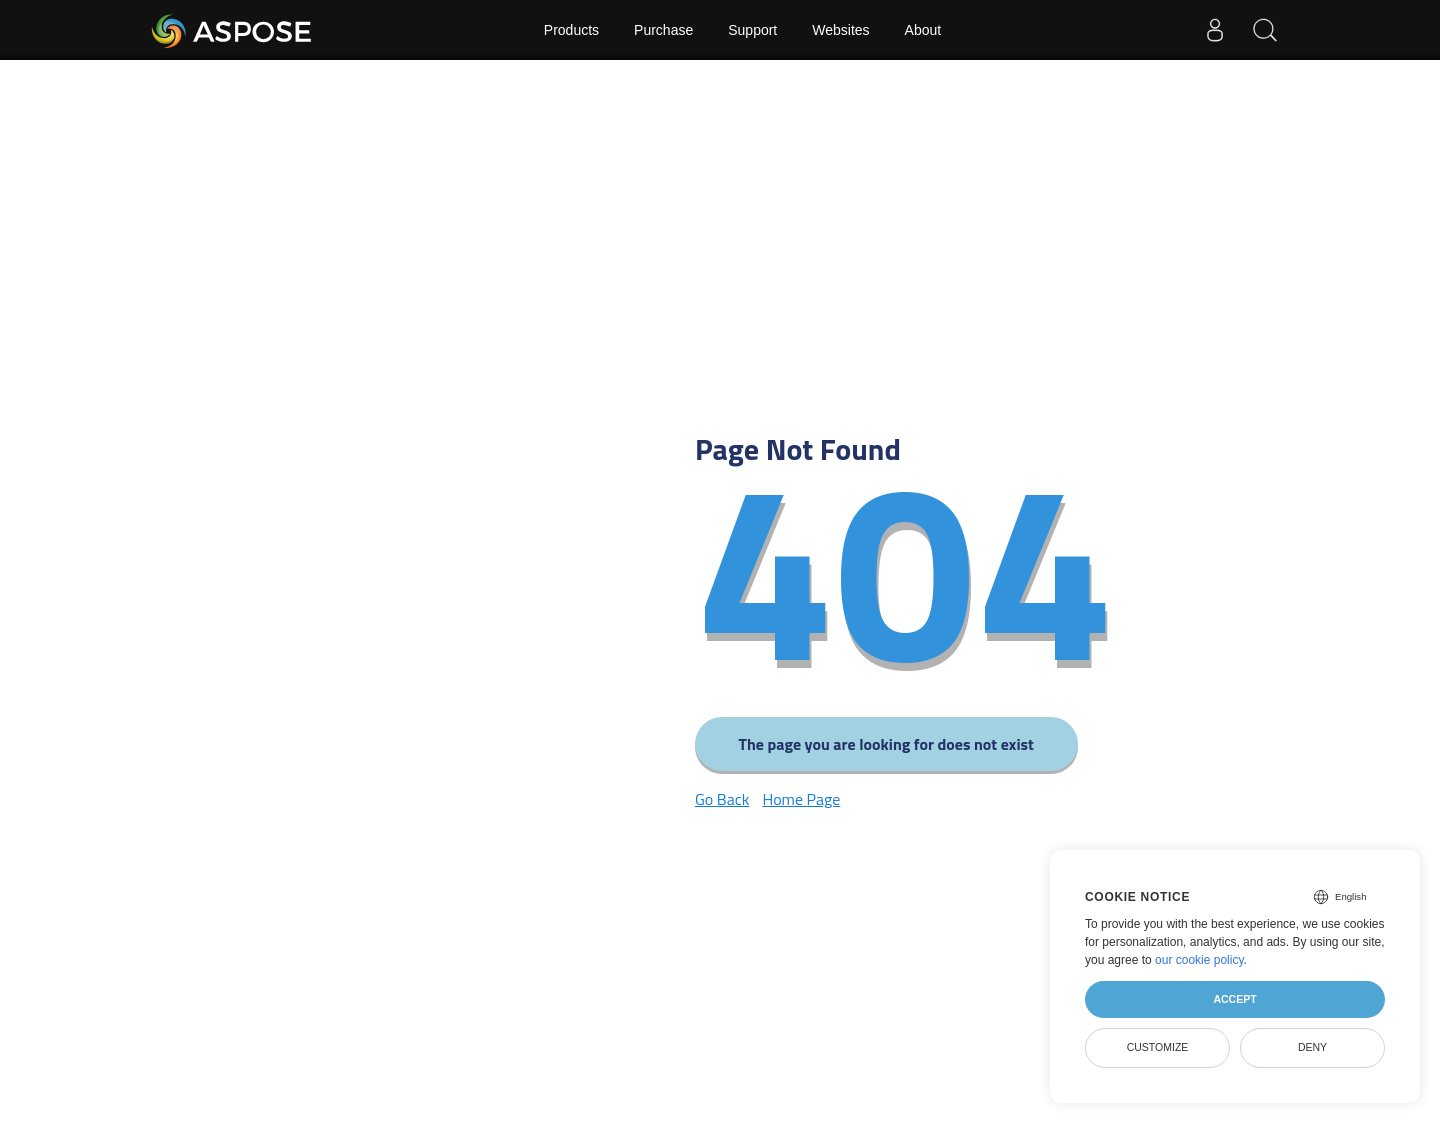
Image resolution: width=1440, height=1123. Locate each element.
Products (571, 30)
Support (752, 30)
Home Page (801, 799)
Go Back (722, 799)
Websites (840, 30)
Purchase (663, 30)
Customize (1158, 1047)
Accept (1234, 999)
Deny (1312, 1047)
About (923, 30)
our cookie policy (1199, 960)
